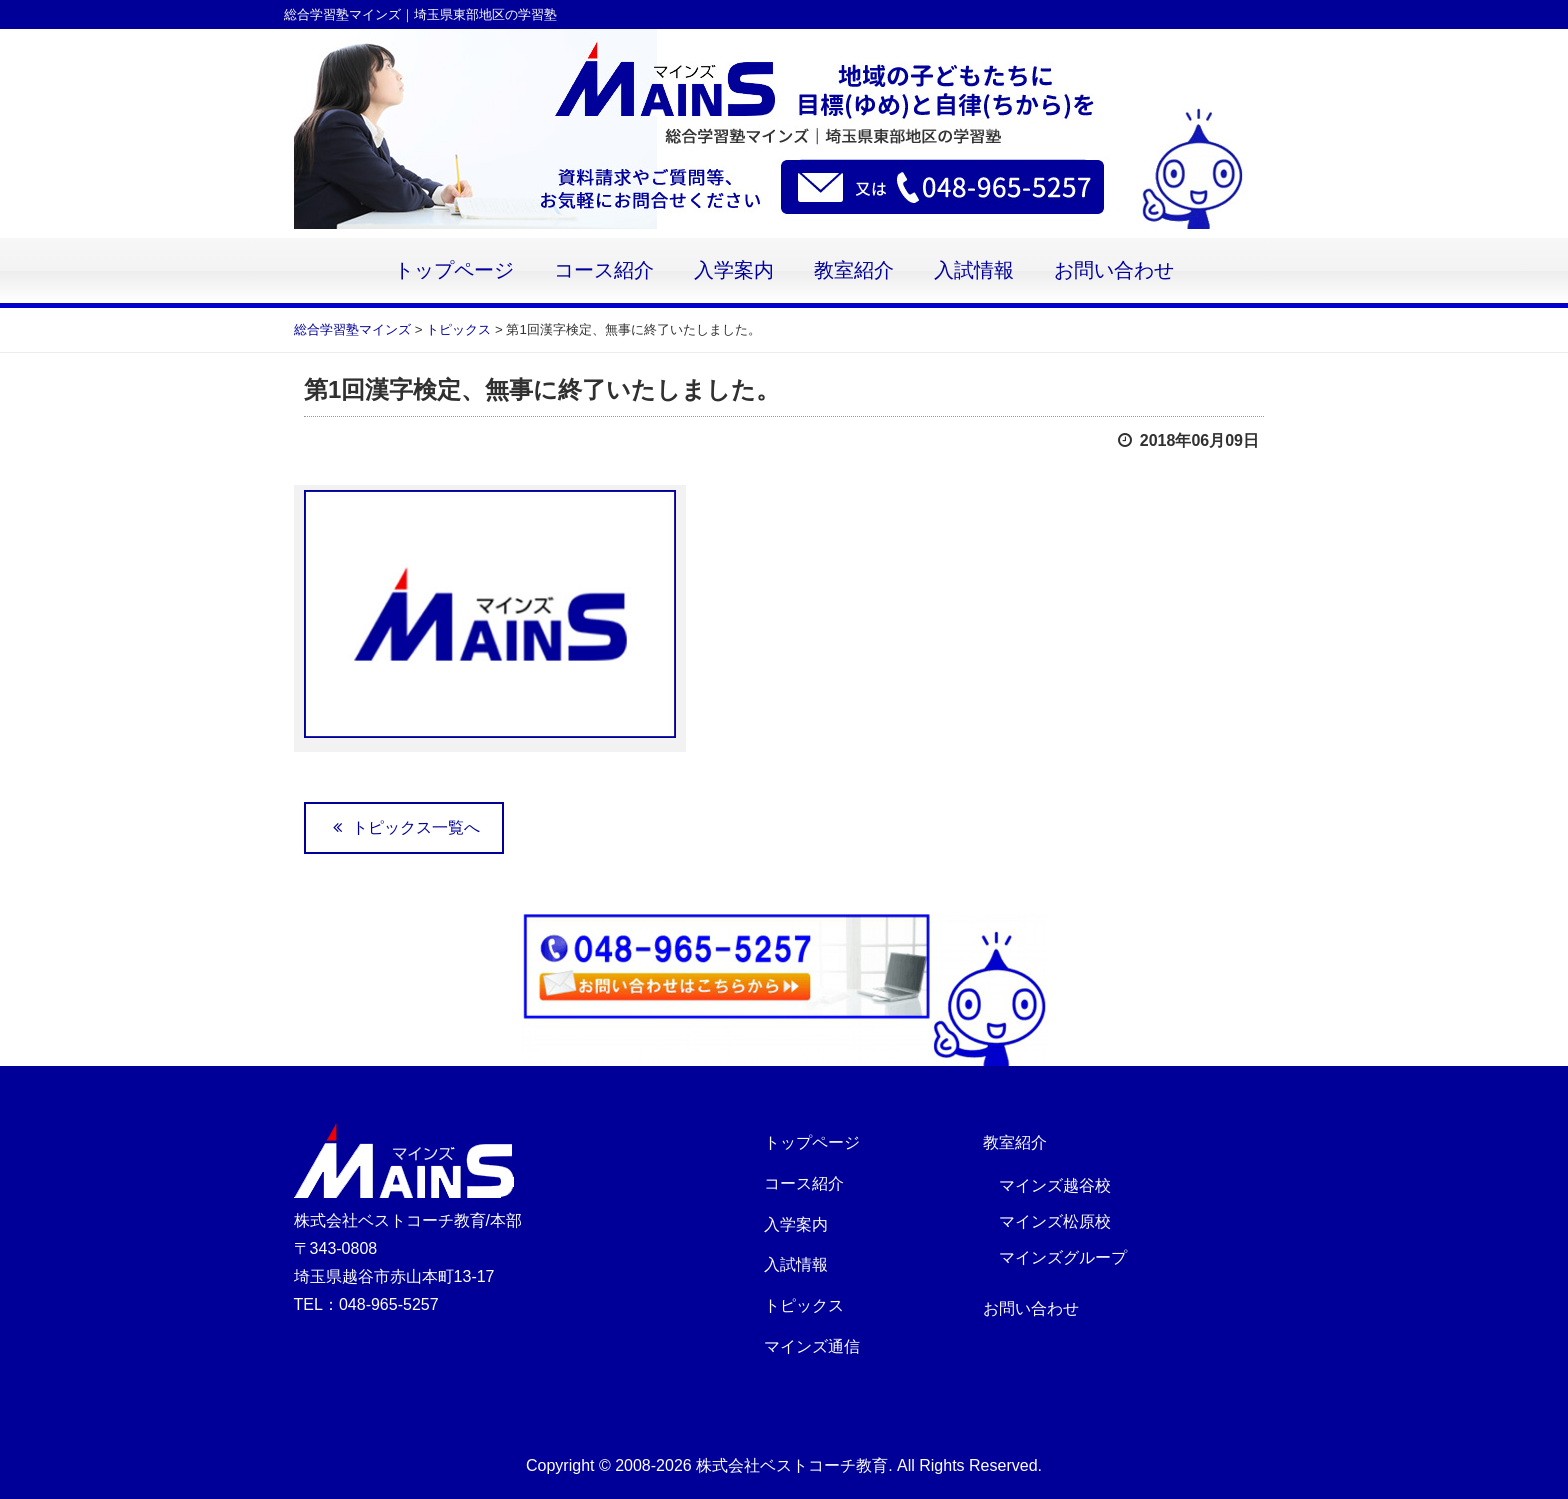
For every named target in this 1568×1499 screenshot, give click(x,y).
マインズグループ (1063, 1257)
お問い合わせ (1114, 270)
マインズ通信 (812, 1346)
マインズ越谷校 (1055, 1185)
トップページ (454, 270)
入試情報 (974, 270)
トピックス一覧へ (403, 827)
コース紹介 (604, 270)
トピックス (804, 1305)
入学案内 (734, 270)
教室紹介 (854, 270)
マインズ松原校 (1055, 1221)
